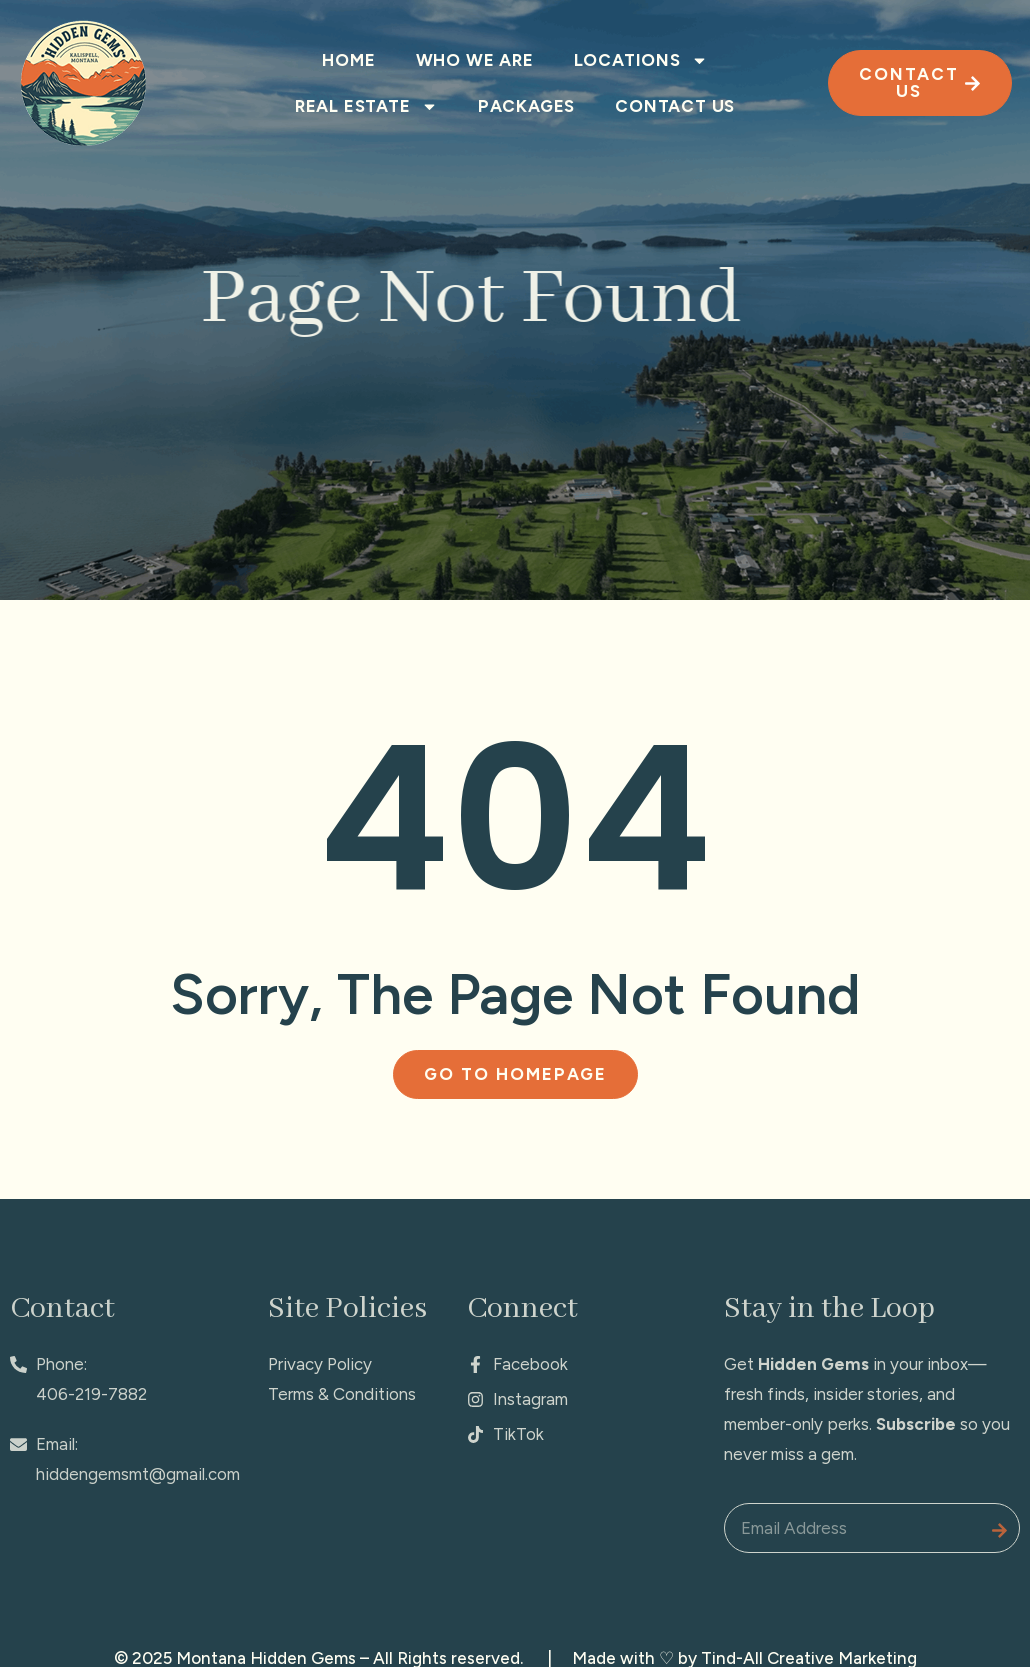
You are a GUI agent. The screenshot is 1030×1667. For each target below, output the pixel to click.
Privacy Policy (320, 1364)
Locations (641, 60)
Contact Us (675, 106)
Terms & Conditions (342, 1394)
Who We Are (475, 60)
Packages (526, 106)
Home (348, 60)
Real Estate (366, 106)
